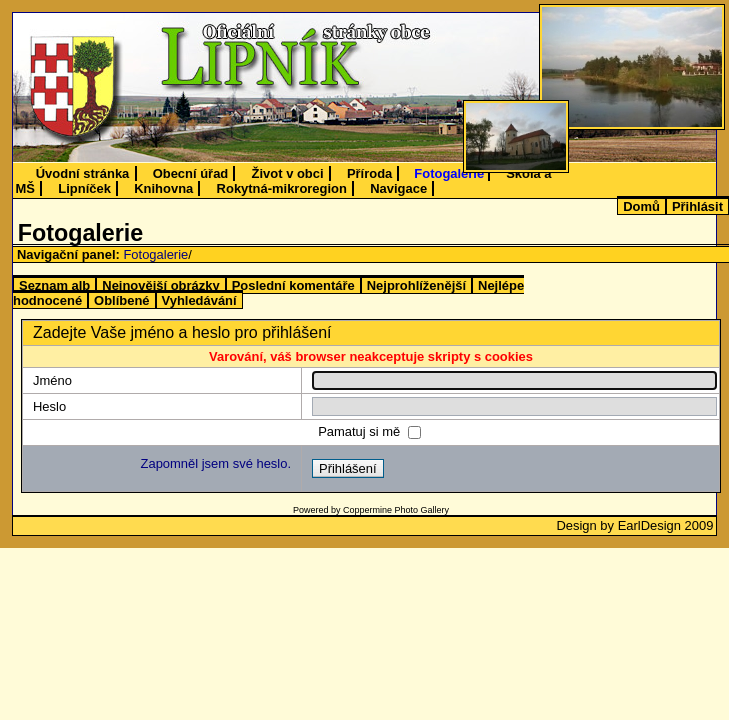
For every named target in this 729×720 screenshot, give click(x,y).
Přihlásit (697, 206)
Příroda (369, 173)
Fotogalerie (449, 173)
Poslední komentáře (293, 285)
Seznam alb (54, 285)
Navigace (398, 188)
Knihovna (163, 188)
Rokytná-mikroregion (282, 188)
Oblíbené (121, 300)
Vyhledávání (199, 300)
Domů (641, 206)
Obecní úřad (191, 173)
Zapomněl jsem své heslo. (216, 463)
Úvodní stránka (83, 173)
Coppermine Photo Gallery (396, 510)
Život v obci (288, 173)
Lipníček (84, 188)
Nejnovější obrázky (160, 285)
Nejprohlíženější (416, 285)
